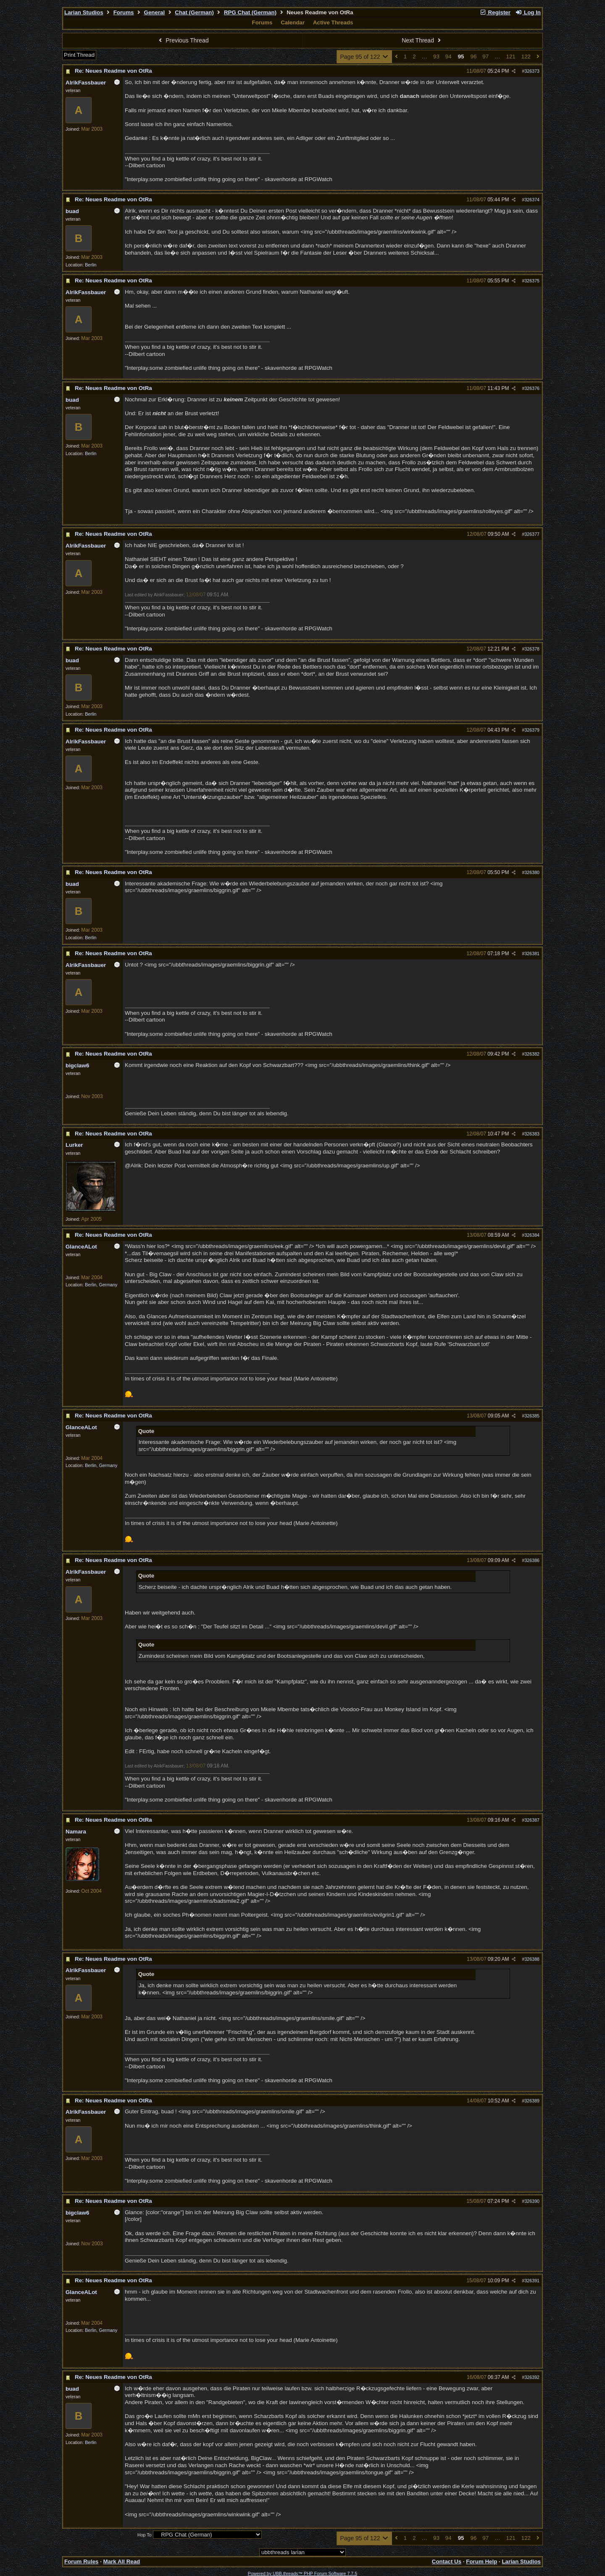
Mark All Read (121, 2561)
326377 (531, 534)
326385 (531, 1415)
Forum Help (481, 2561)
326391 (531, 2280)
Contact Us (446, 2561)
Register (494, 12)
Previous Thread (183, 40)
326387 (531, 1820)
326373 (531, 71)
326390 (531, 2201)
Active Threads (333, 22)
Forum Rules (81, 2561)
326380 (531, 872)
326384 (531, 1235)
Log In (528, 12)
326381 (531, 953)
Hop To (144, 2534)
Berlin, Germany (101, 1284)
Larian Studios (83, 12)
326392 (531, 2377)
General (154, 12)
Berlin (90, 264)
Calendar (293, 22)
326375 (531, 280)
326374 (531, 199)
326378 (531, 648)
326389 (531, 2100)
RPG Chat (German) (250, 12)
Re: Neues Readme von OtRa (113, 71)
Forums (123, 12)
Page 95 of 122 (364, 56)
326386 (531, 1560)
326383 (531, 1133)
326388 (531, 1959)
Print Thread (79, 55)
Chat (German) (194, 12)
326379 (531, 729)
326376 (531, 388)
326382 (531, 1053)
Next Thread (422, 40)
